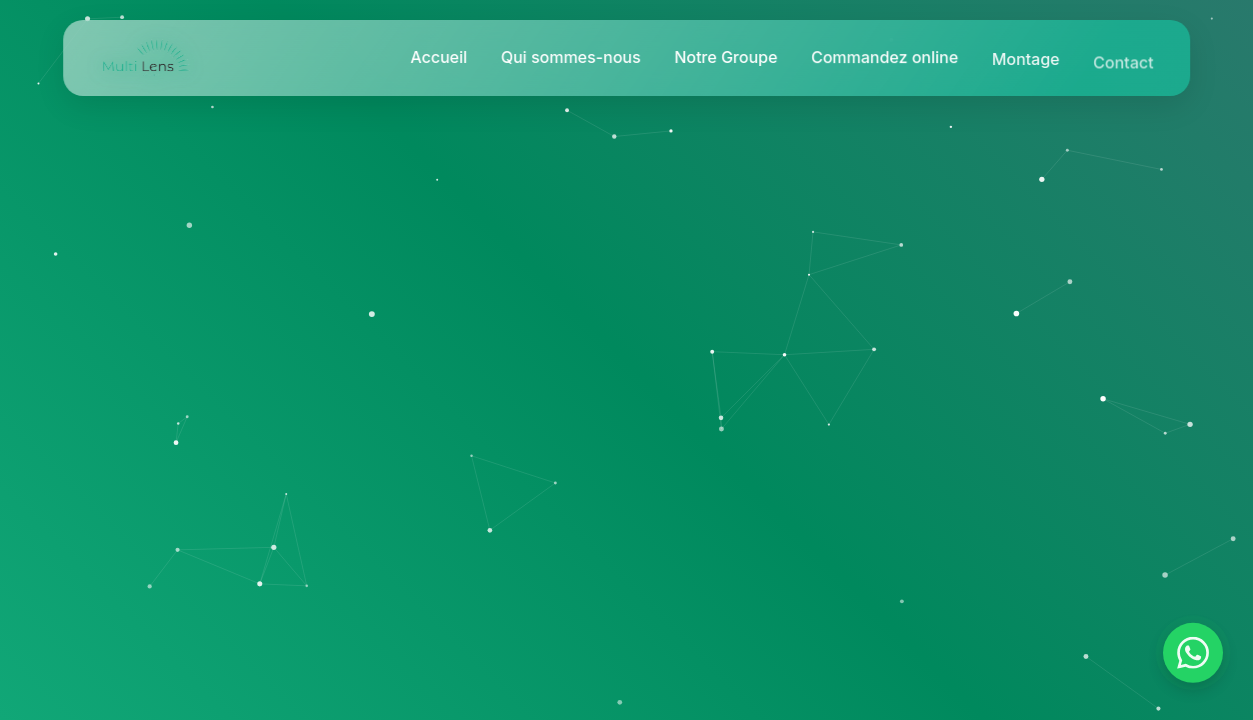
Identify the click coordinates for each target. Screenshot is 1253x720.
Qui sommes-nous (571, 57)
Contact (1123, 66)
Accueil (438, 57)
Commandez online (884, 59)
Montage (1026, 62)
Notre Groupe (725, 57)
